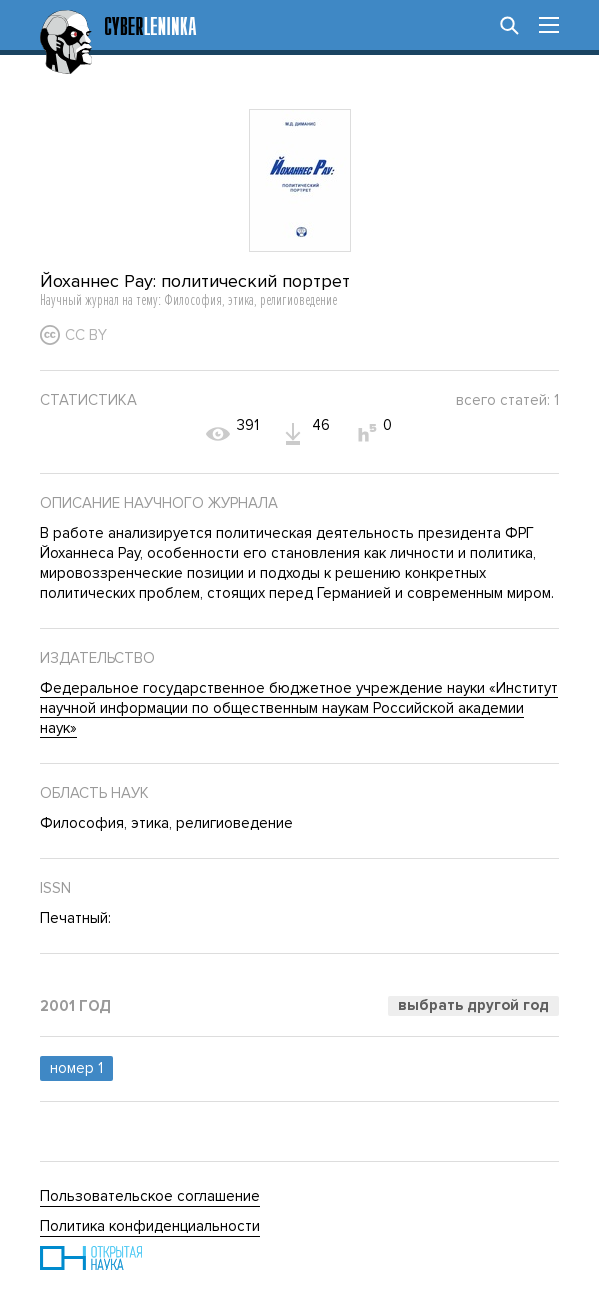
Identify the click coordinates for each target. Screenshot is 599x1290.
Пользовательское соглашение (150, 1196)
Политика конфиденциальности (150, 1226)
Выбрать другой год (473, 1005)
